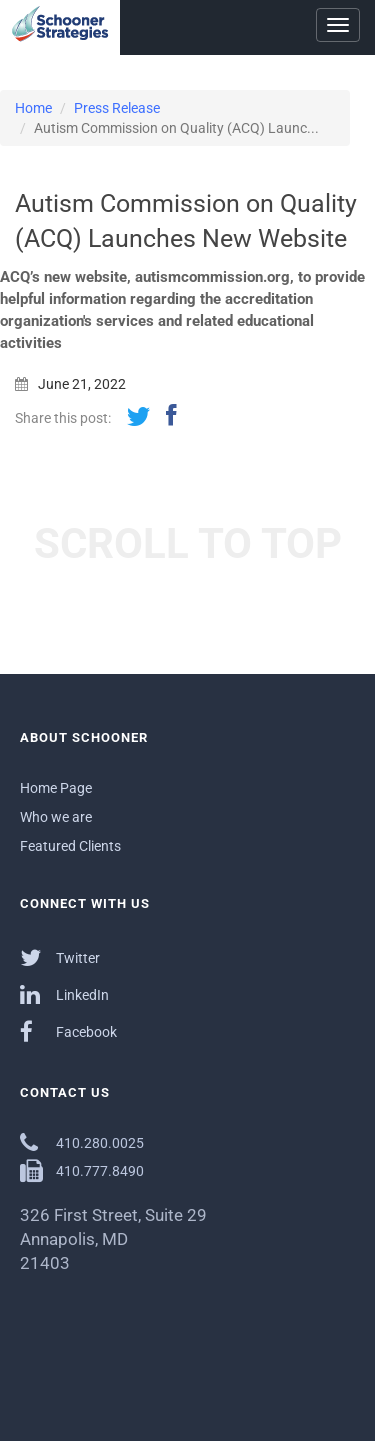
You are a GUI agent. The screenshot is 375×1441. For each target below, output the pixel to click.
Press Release (117, 108)
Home (33, 108)
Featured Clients (70, 846)
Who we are (56, 817)
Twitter (60, 957)
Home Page (56, 788)
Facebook (68, 1031)
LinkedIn (64, 994)
